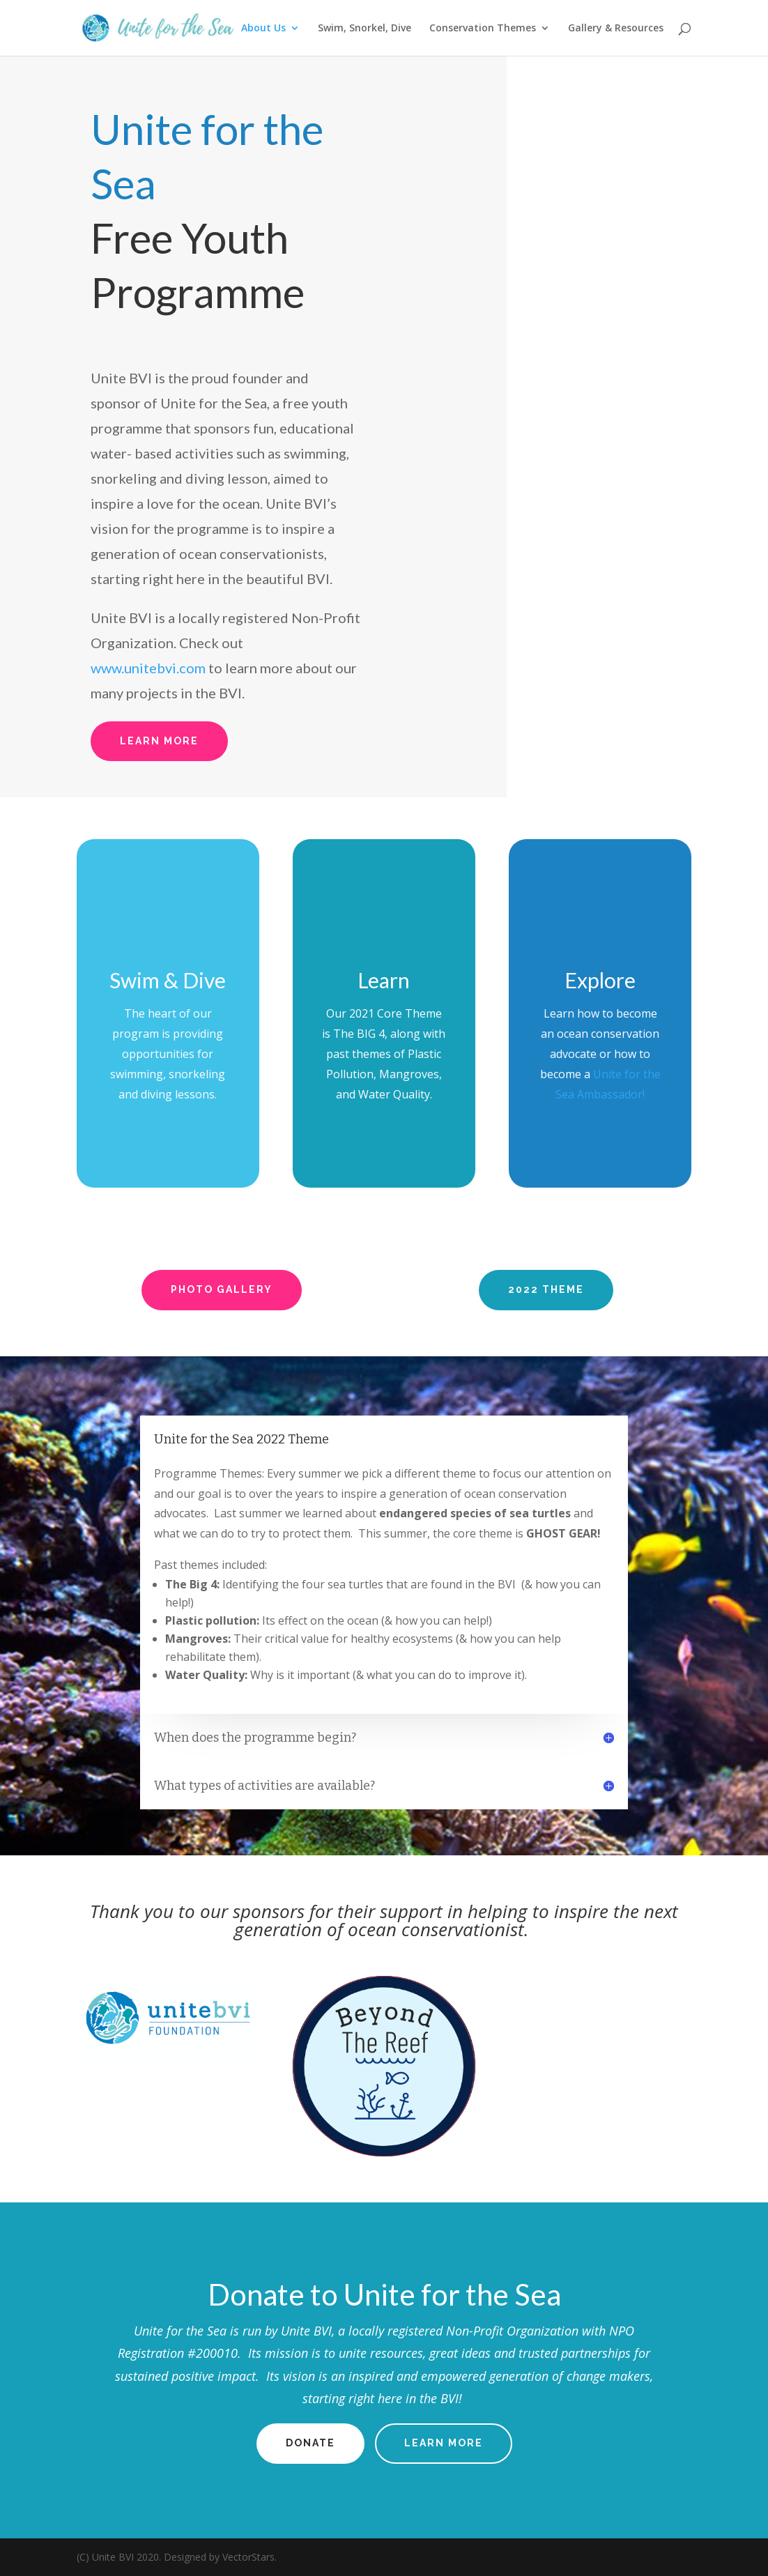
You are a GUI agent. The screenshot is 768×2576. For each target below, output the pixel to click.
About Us (263, 28)
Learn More (159, 740)
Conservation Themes (482, 28)
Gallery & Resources (615, 28)
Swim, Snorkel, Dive (364, 28)
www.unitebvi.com (148, 667)
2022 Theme (546, 1289)
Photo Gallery (221, 1289)
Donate (310, 2442)
